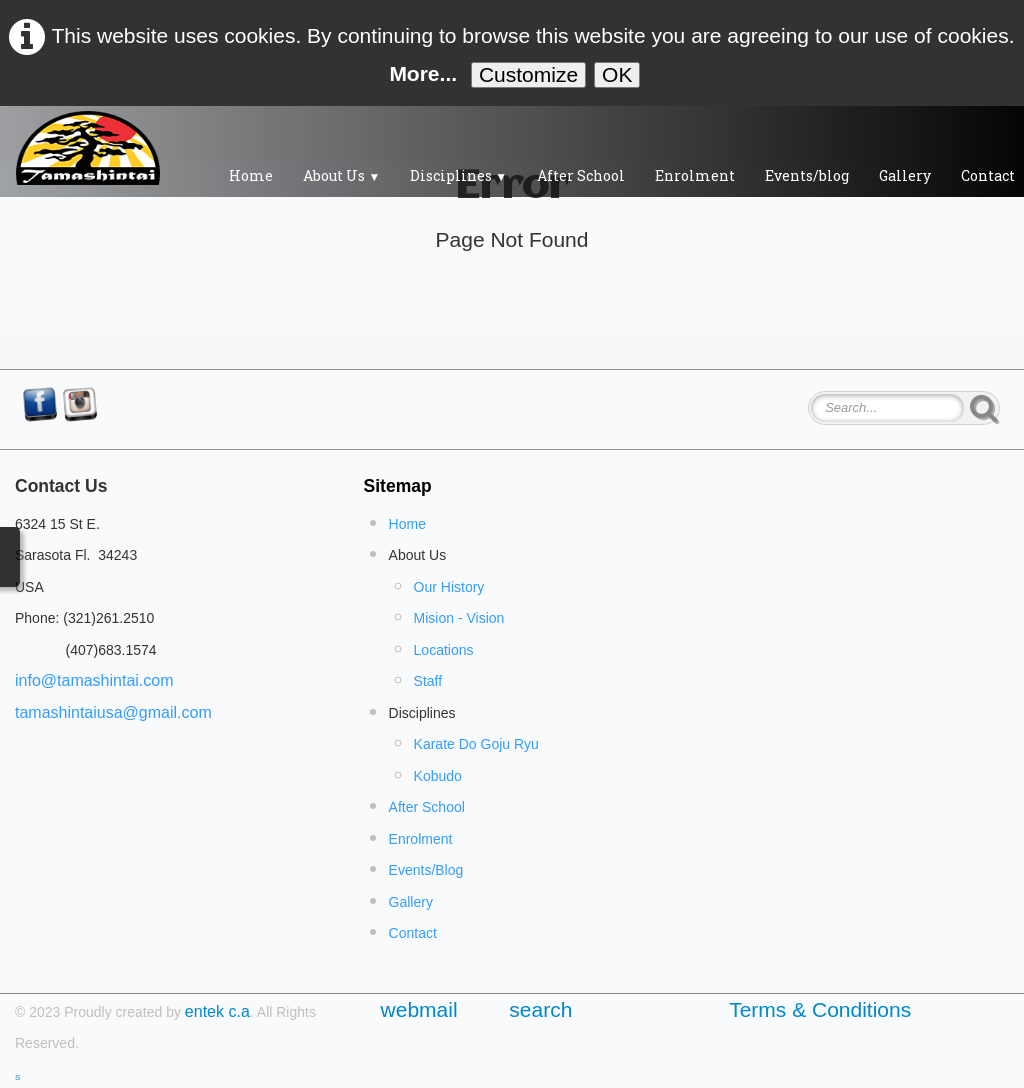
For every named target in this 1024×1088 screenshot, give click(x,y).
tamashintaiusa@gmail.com (113, 712)
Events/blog (807, 175)
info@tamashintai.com (94, 680)
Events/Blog (426, 870)
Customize (528, 74)
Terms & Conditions (820, 1009)
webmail (425, 1009)
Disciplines (458, 175)
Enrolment (695, 175)
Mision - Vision (459, 618)
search (540, 1009)
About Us (341, 175)
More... (423, 73)
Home (251, 175)
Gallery (905, 175)
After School (581, 175)
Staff (428, 681)
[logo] (88, 148)
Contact (413, 933)
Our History (449, 587)
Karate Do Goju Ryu (476, 744)
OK (617, 74)
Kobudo (438, 776)
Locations (444, 650)
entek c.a (217, 1011)
